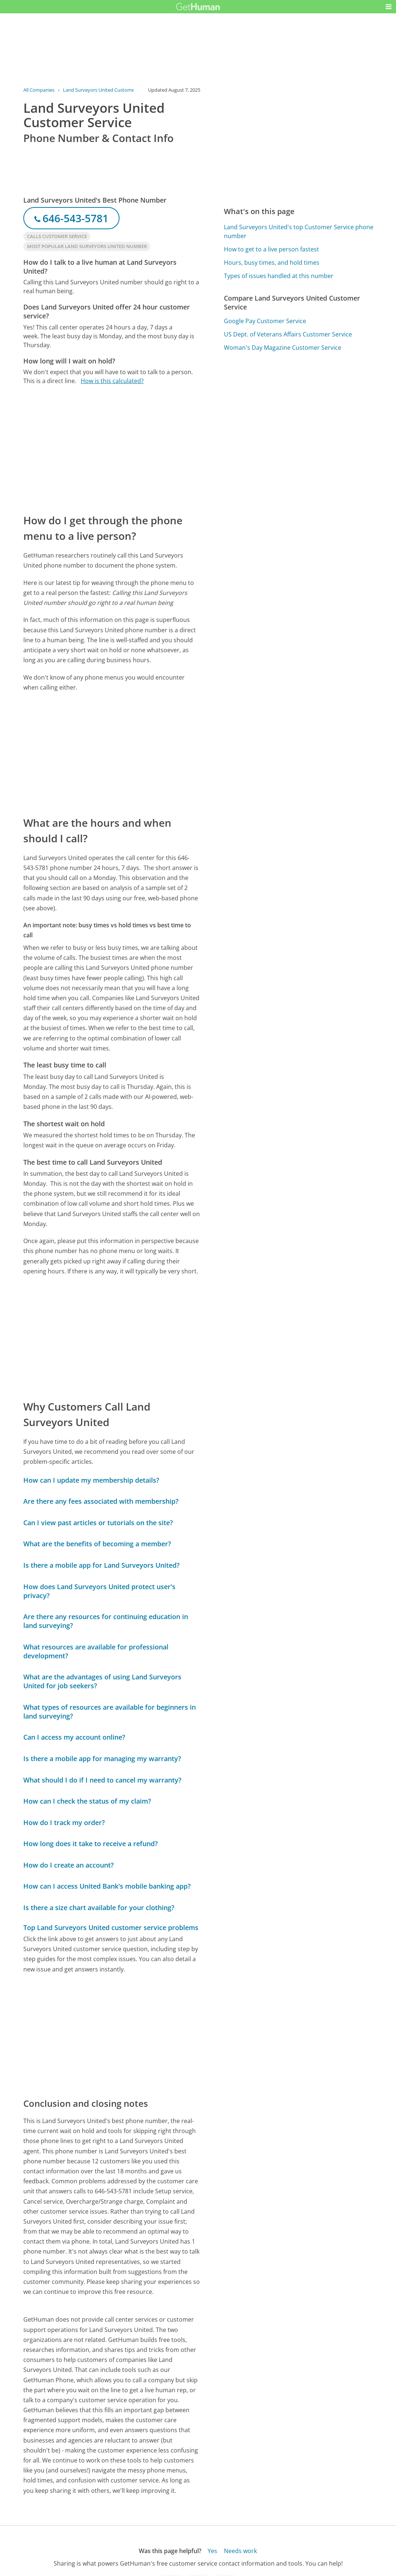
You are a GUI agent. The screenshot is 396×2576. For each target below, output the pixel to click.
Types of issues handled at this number (278, 276)
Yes (212, 2551)
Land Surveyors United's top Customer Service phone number (298, 231)
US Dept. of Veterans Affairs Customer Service (288, 334)
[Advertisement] (111, 449)
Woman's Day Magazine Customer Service (282, 347)
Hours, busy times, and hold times (271, 262)
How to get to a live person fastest (271, 249)
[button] (388, 6)
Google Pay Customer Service (265, 321)
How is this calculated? (112, 381)
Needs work (240, 2551)
